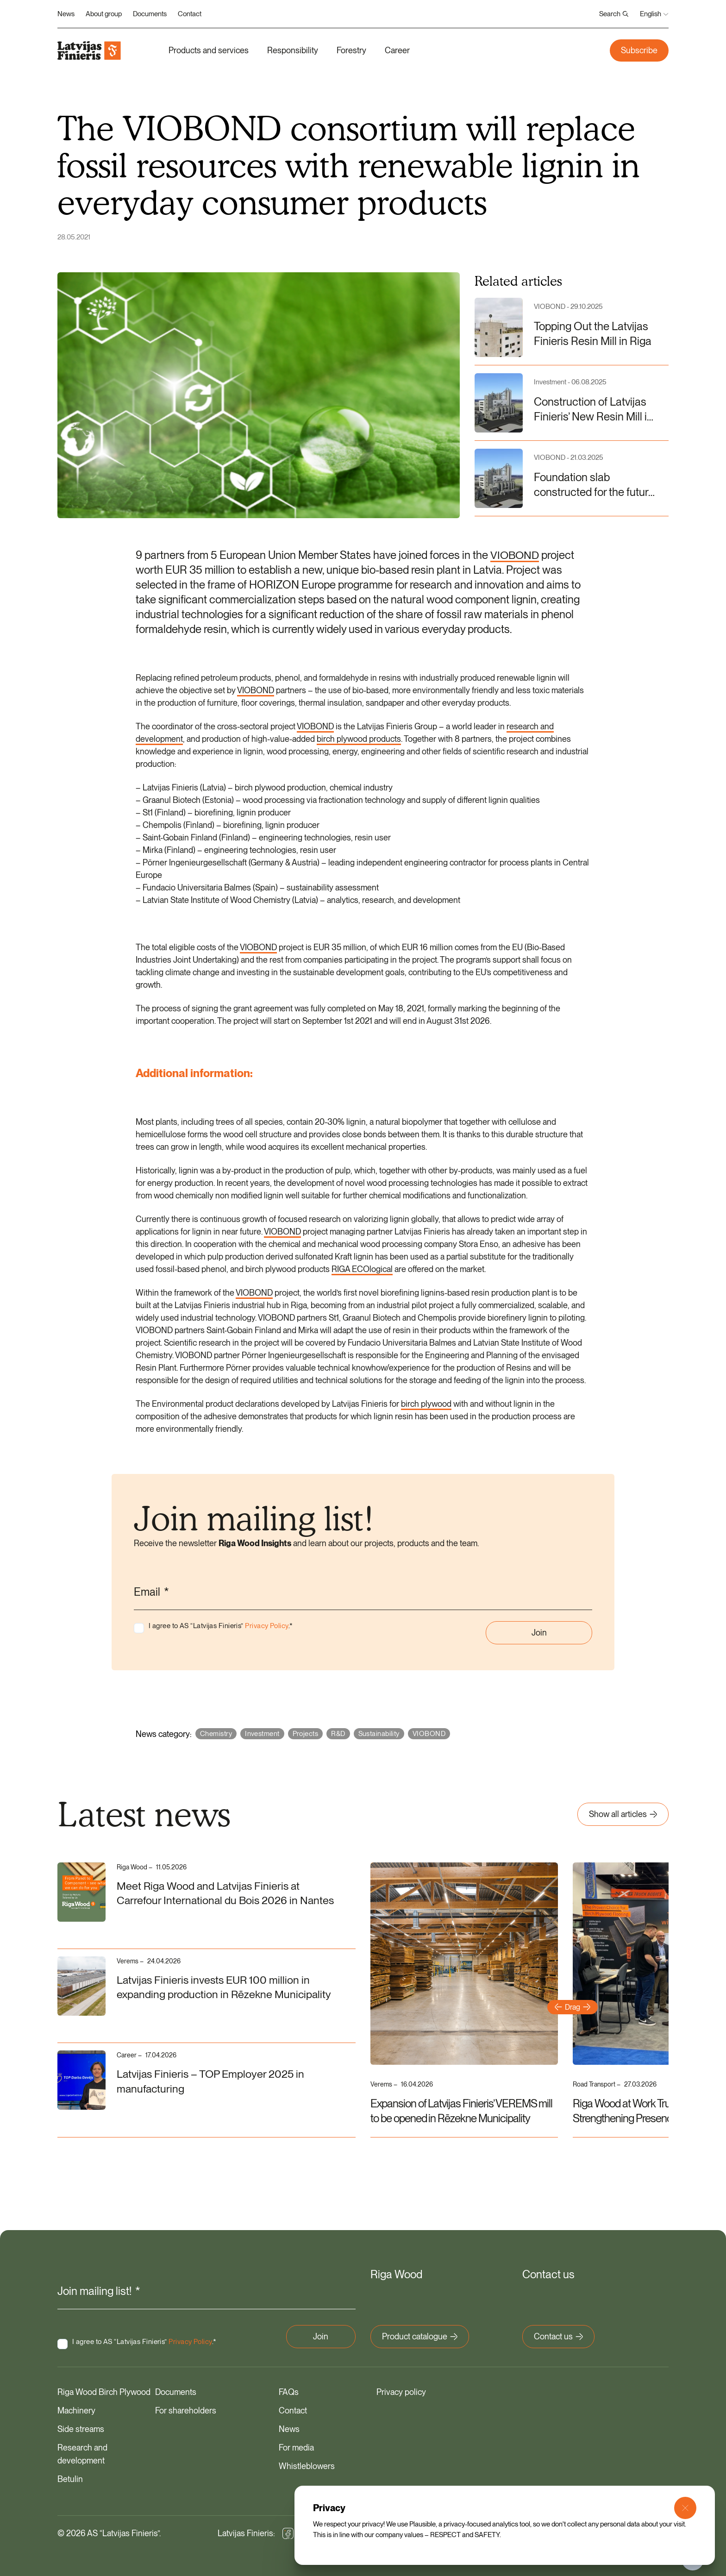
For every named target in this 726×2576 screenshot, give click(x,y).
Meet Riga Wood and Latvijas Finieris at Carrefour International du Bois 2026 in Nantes (227, 1894)
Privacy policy (401, 2391)
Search (614, 14)
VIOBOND (515, 555)
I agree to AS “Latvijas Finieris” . (221, 1626)
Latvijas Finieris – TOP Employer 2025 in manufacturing (212, 2082)
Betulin (70, 2478)
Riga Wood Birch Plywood (103, 2391)
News (66, 14)
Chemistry (216, 1734)
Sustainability (379, 1734)
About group (104, 14)
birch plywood (426, 1404)
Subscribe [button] (639, 50)
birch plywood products (359, 739)
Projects (306, 1734)
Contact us (558, 2335)
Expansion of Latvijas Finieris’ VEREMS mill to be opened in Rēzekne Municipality (461, 2111)
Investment (262, 1734)
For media (296, 2446)
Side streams (80, 2428)
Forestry (351, 50)
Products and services (209, 50)
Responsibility (292, 50)
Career (397, 50)
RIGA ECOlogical (362, 1269)
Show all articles (623, 1814)
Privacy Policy (266, 1626)
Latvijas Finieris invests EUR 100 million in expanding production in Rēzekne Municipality (225, 1988)
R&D (338, 1734)
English (654, 14)
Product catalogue (419, 2335)
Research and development (82, 2453)
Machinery (76, 2409)
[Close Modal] (685, 2508)
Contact (189, 14)
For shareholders (185, 2409)
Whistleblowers (307, 2465)
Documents (150, 14)
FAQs (289, 2391)
